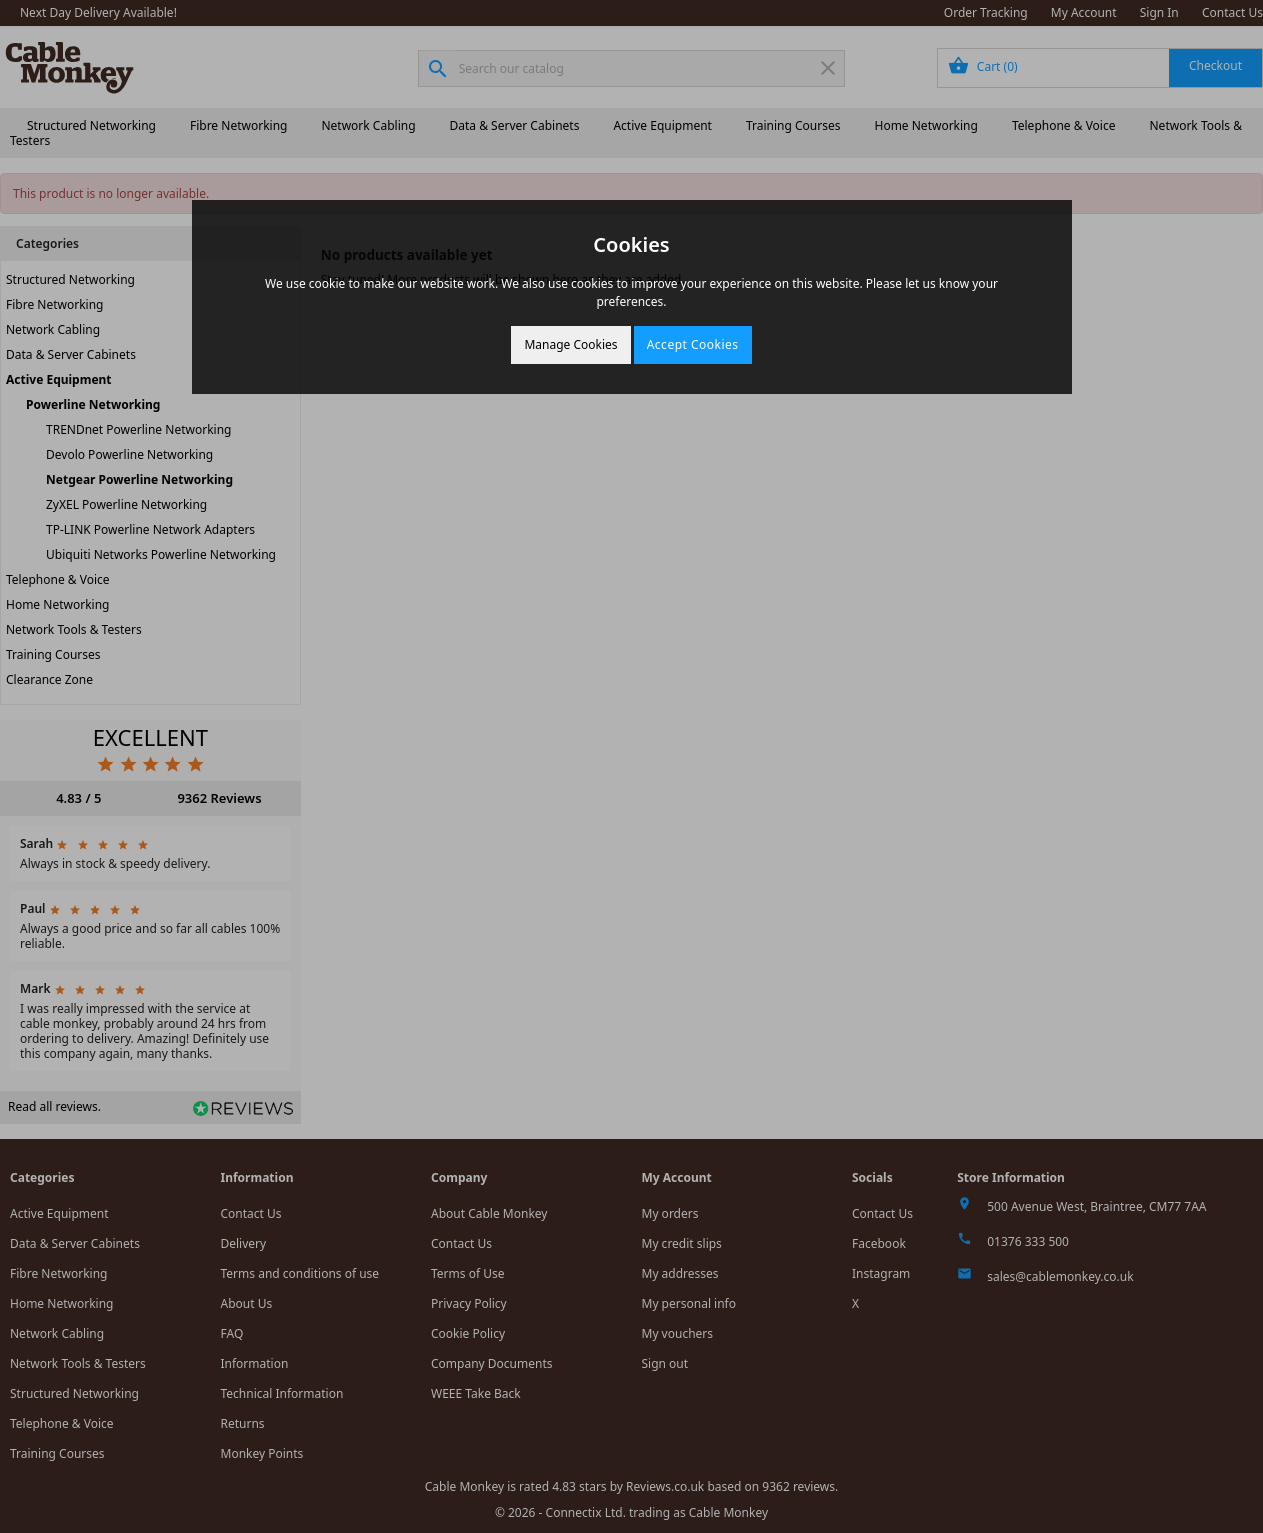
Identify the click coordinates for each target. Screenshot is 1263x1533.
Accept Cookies (693, 344)
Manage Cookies (570, 344)
